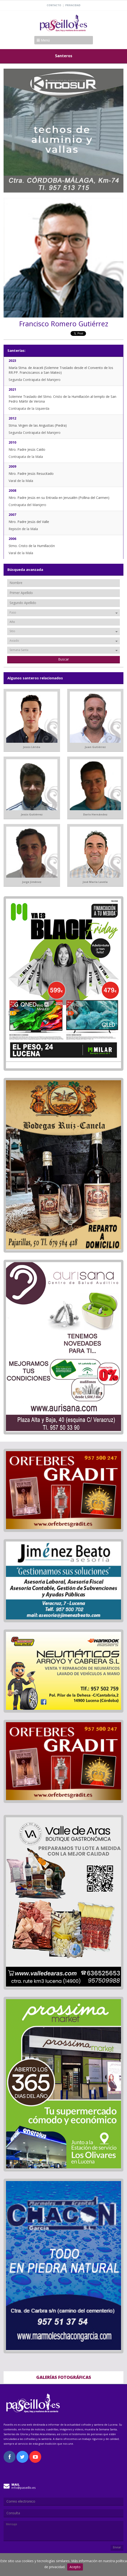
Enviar (117, 2547)
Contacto (54, 5)
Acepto (75, 2567)
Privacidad (73, 5)
